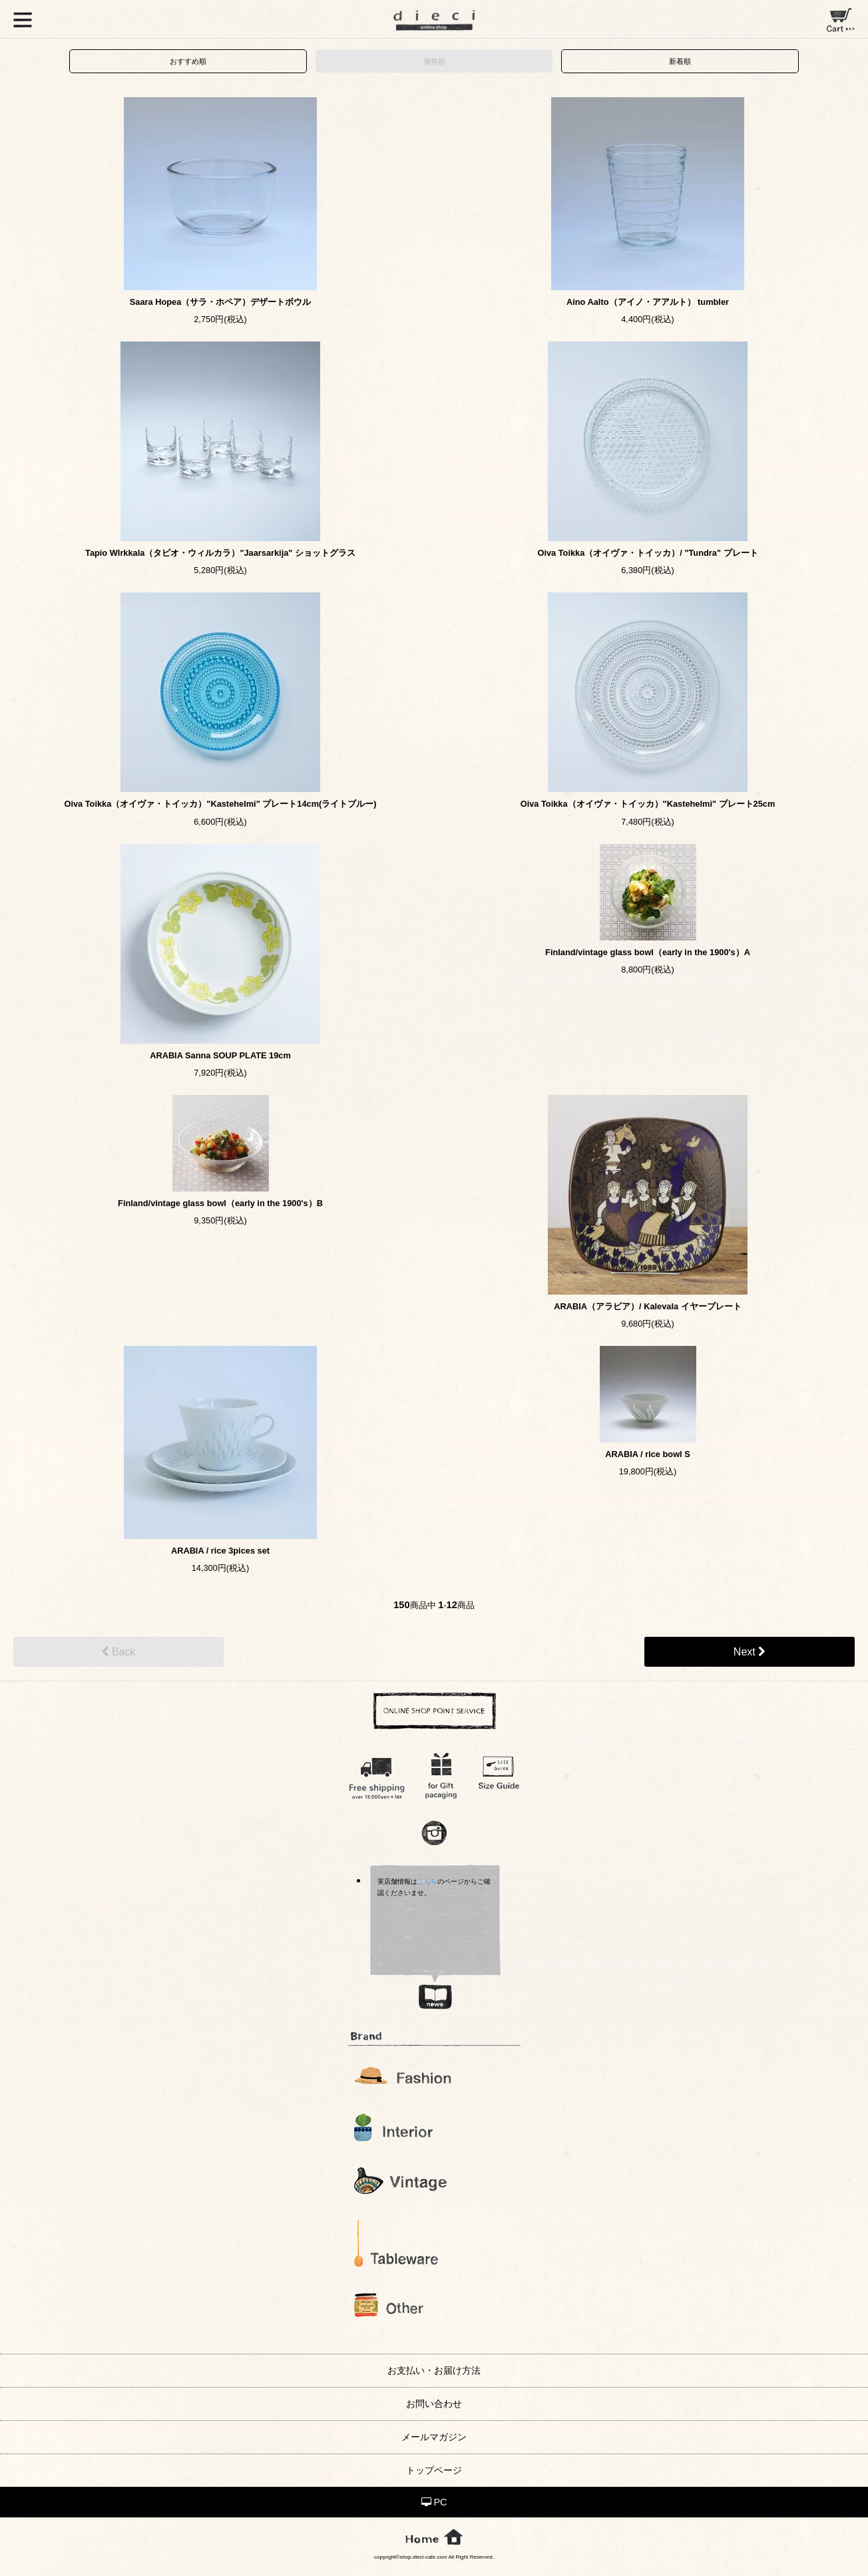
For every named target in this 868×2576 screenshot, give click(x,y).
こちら (427, 1881)
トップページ (434, 2470)
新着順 (680, 61)
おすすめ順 (188, 61)
